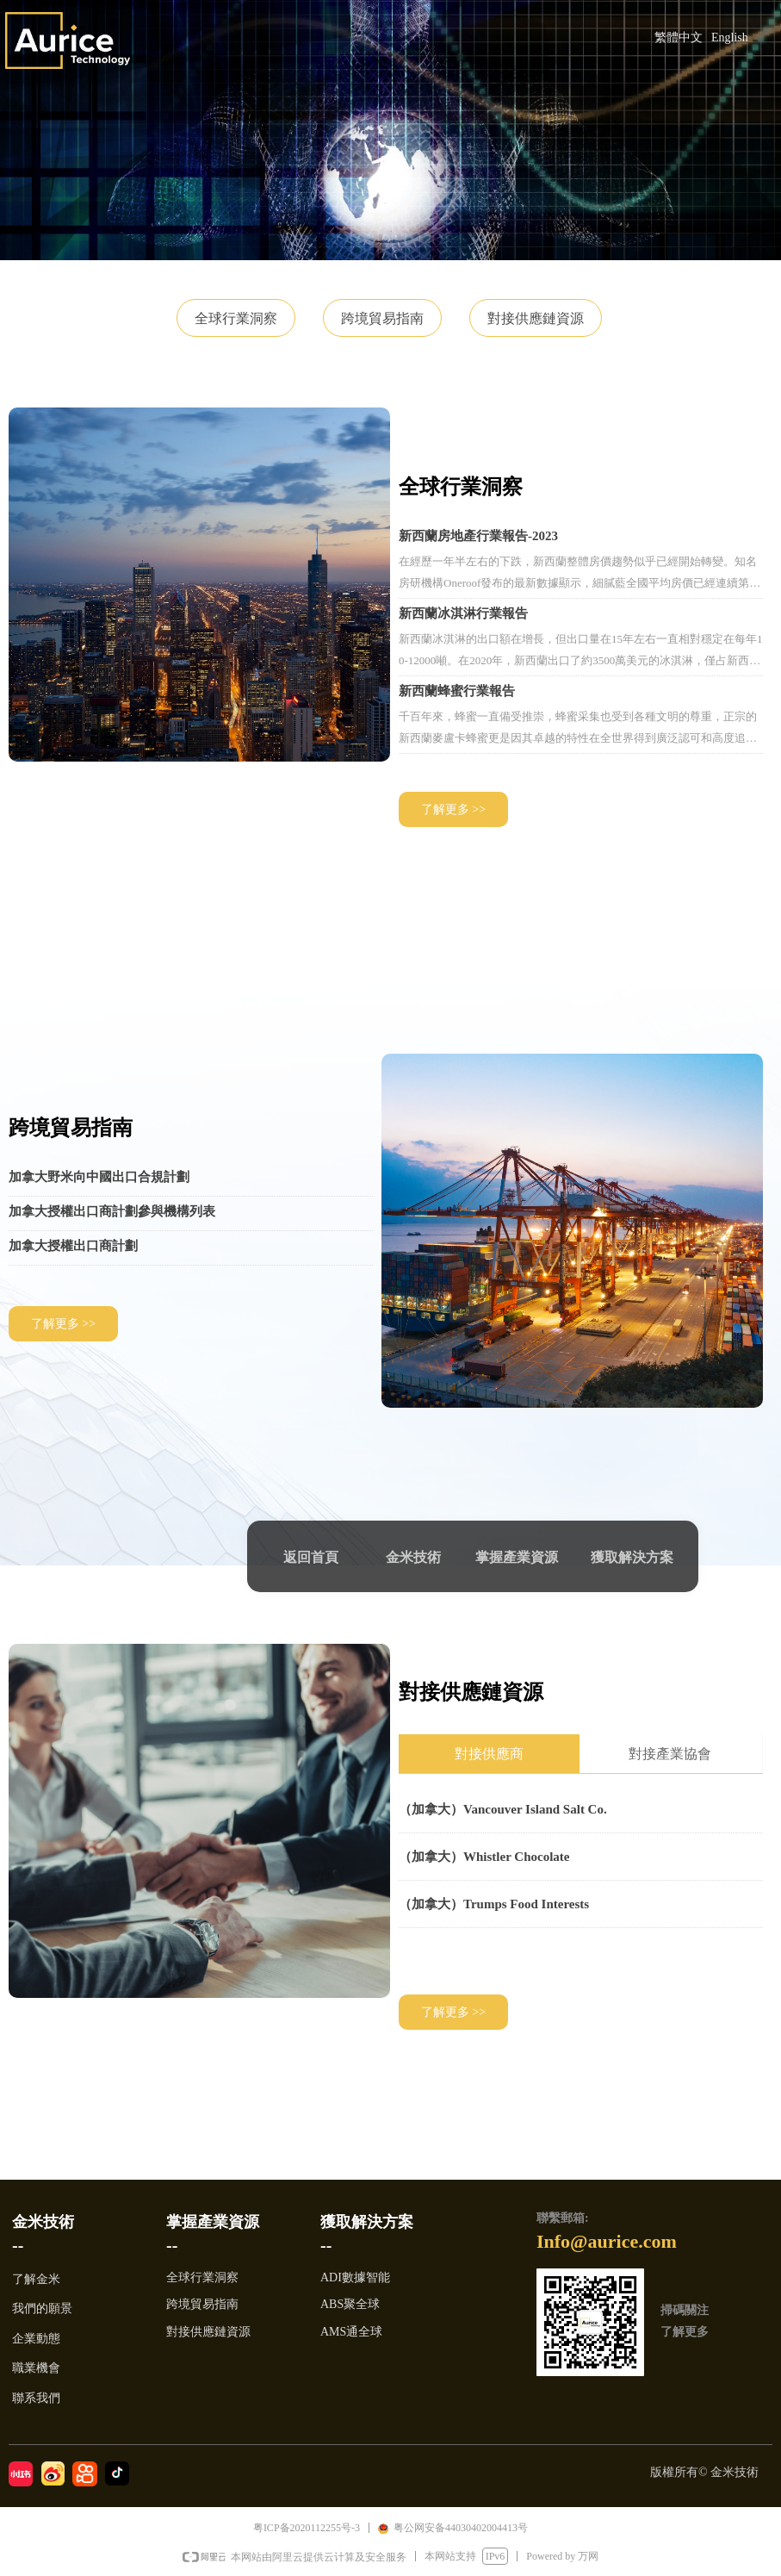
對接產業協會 (670, 1753)
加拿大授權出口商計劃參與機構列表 (112, 1211)
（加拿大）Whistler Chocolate (484, 1857)
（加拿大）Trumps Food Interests (494, 1904)
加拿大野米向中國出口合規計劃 (99, 1177)
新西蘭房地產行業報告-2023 (478, 536)
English (729, 37)
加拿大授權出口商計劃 (73, 1246)
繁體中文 (678, 37)
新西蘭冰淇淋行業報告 (463, 613)
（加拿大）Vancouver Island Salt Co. (503, 1809)
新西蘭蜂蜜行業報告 (457, 691)
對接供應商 (489, 1753)
